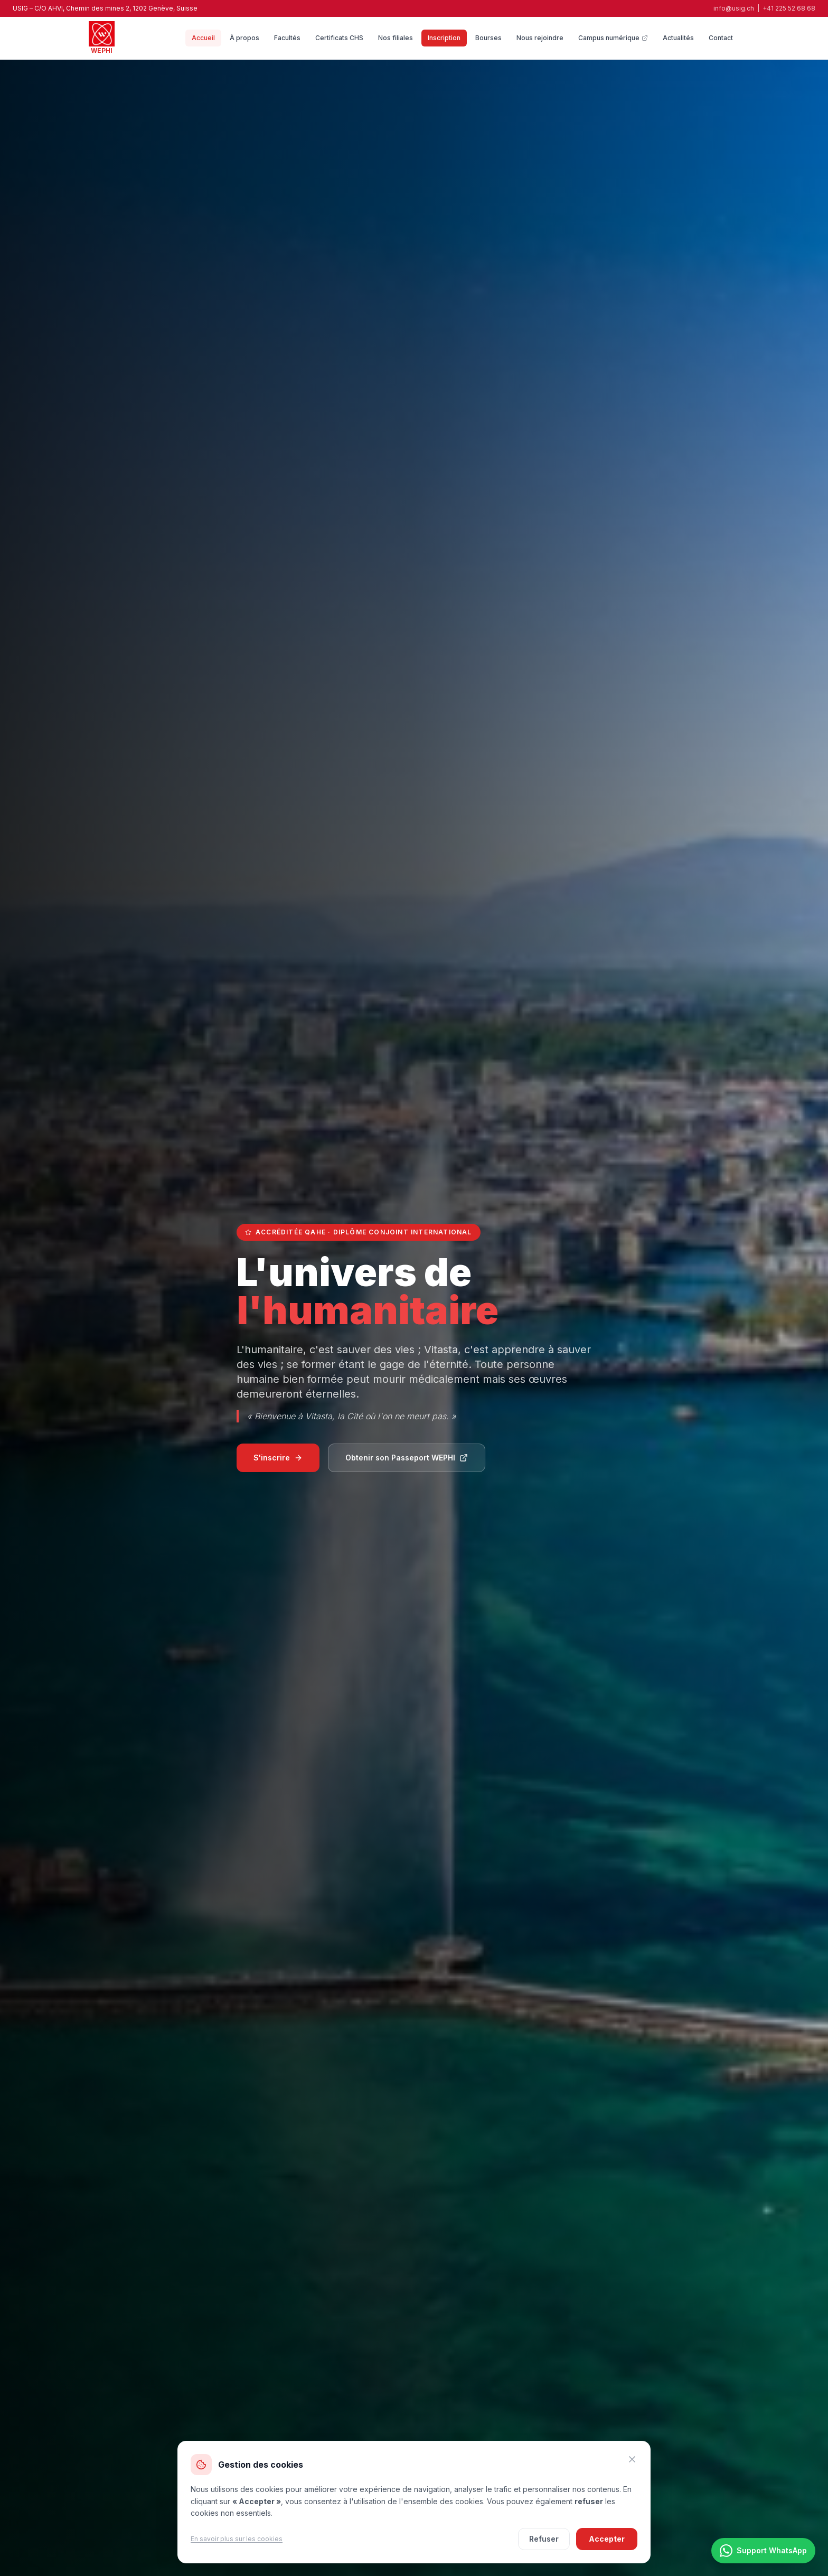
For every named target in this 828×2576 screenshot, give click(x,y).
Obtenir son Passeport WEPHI (406, 1457)
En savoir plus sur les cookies (237, 2539)
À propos (244, 38)
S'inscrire (278, 1457)
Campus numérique (613, 38)
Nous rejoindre (539, 38)
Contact (721, 38)
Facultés (287, 38)
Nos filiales (395, 38)
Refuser (544, 2538)
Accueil (203, 38)
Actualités (678, 38)
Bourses (488, 38)
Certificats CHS (339, 38)
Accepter (607, 2538)
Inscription (444, 38)
